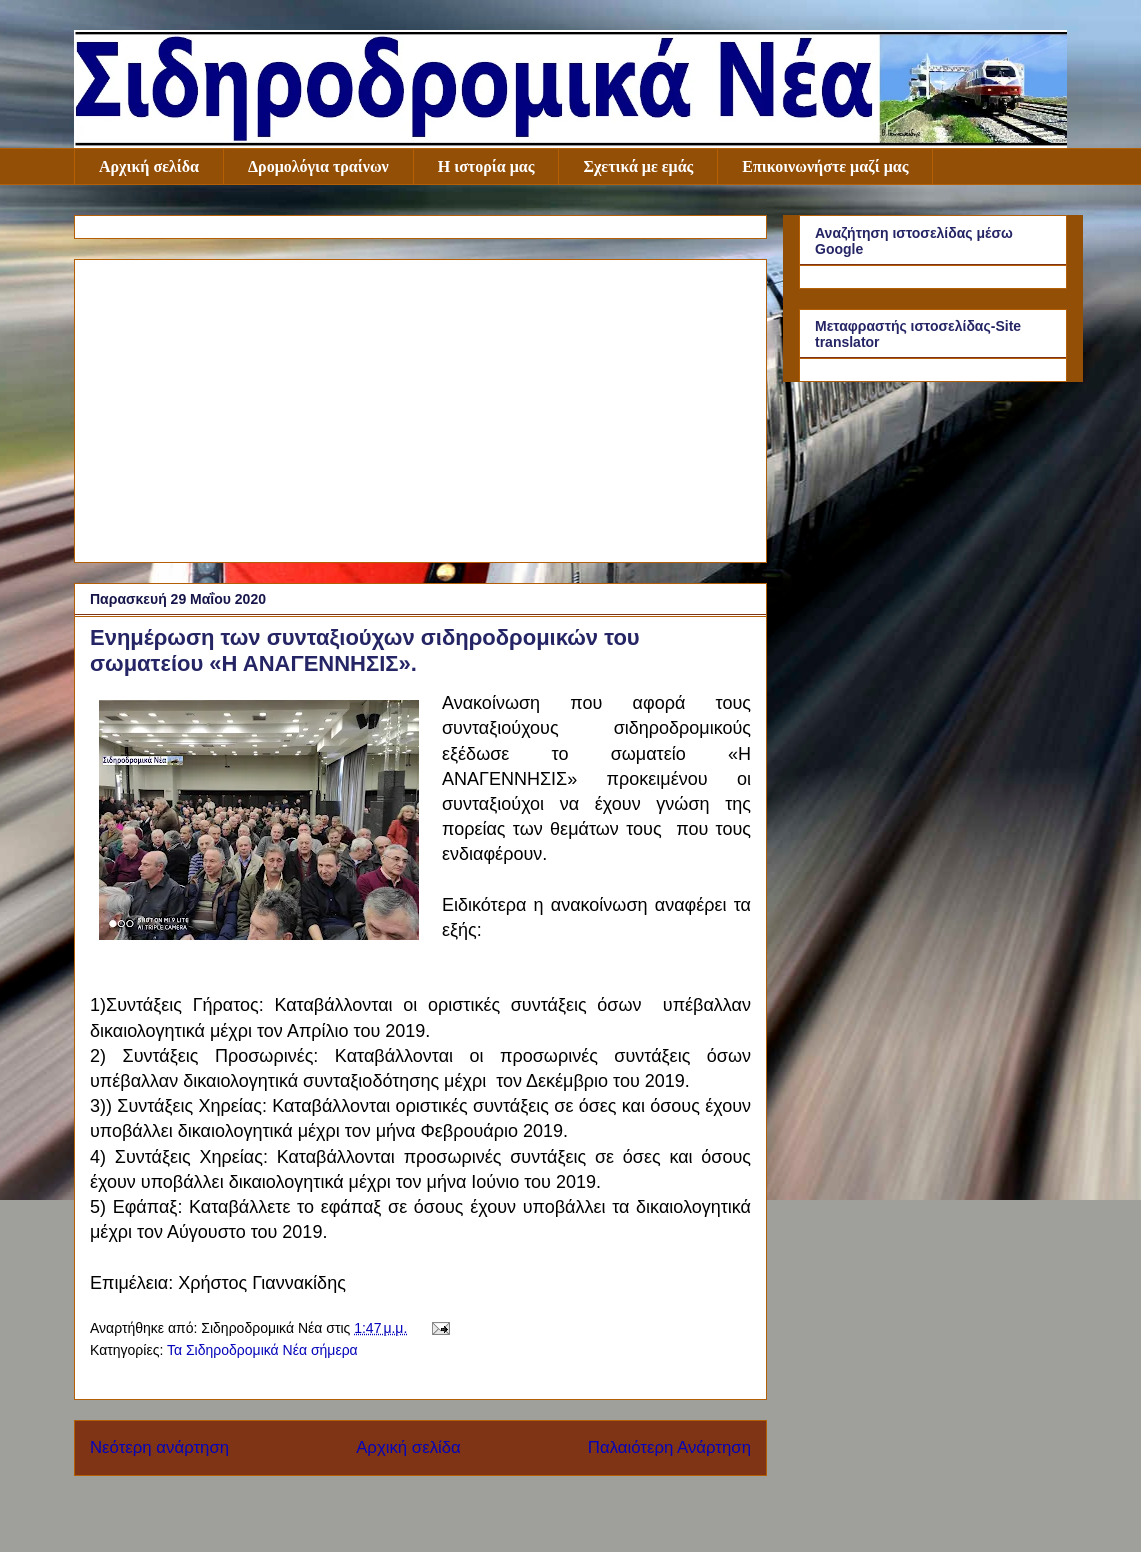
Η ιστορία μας (486, 166)
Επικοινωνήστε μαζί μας (825, 166)
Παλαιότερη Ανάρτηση (669, 1447)
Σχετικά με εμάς (638, 166)
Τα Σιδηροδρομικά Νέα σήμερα (262, 1350)
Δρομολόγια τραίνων (318, 166)
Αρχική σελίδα (149, 166)
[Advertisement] (420, 407)
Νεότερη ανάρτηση (159, 1447)
